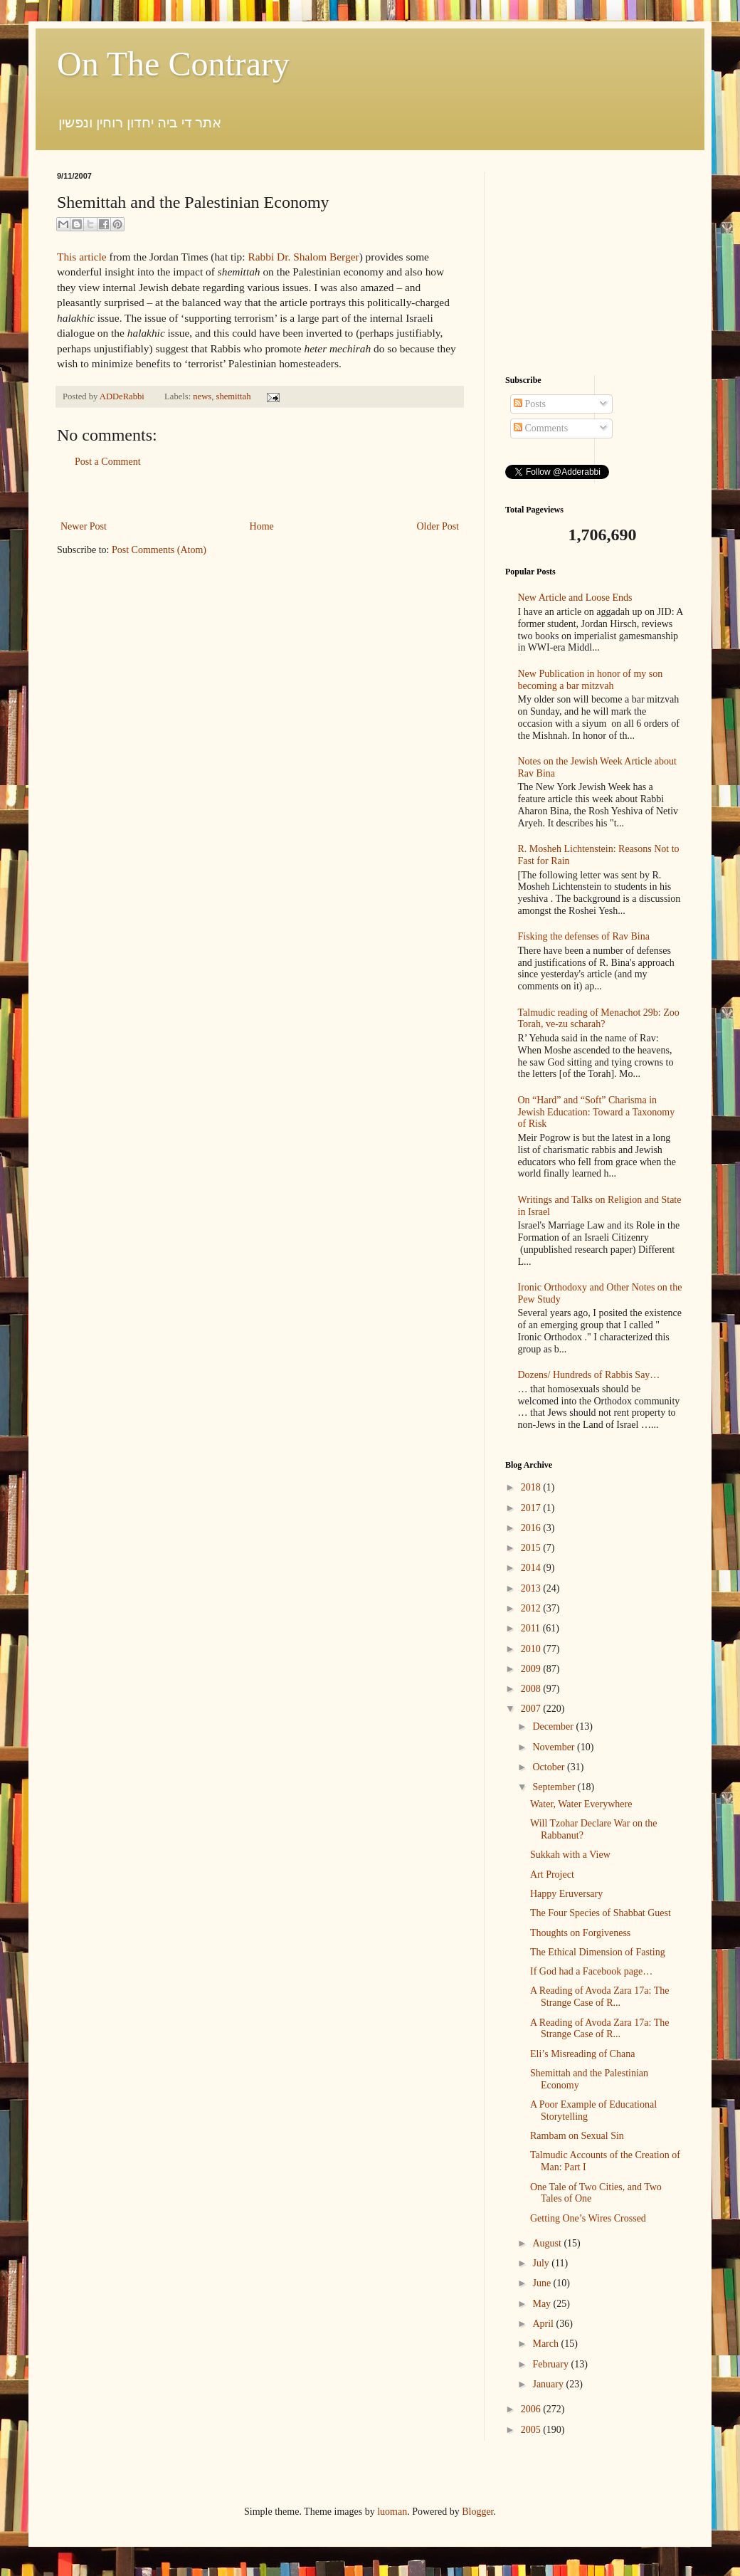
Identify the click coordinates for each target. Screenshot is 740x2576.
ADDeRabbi (123, 396)
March (546, 2343)
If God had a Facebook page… (591, 1971)
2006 (532, 2409)
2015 (532, 1547)
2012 (532, 1608)
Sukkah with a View (570, 1854)
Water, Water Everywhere (581, 1804)
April (544, 2323)
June (542, 2283)
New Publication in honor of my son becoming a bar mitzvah (590, 679)
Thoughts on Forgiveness (580, 1933)
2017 (532, 1508)
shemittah (233, 396)
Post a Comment (108, 461)
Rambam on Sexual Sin (577, 2135)
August (548, 2243)
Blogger (477, 2511)
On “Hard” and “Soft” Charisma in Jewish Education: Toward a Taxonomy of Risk (596, 1112)
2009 (532, 1668)
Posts (530, 404)
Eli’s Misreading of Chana (582, 2054)
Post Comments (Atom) (159, 550)
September (554, 1787)
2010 (532, 1649)
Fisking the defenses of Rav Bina (584, 936)
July (541, 2263)
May (542, 2303)
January (549, 2384)
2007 (532, 1708)
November (554, 1747)
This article (82, 257)
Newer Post (83, 526)
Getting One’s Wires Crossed (588, 2218)
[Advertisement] (259, 494)
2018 (532, 1487)
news (202, 396)
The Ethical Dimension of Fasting (597, 1952)
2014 (532, 1567)
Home (262, 526)
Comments (541, 428)
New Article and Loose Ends (575, 597)
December (554, 1726)
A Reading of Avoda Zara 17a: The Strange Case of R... (599, 1996)
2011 (532, 1628)
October (549, 1767)
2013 (532, 1588)
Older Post (438, 526)
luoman (392, 2511)
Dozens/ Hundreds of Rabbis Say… (589, 1375)
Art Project (552, 1874)
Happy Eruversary (566, 1893)
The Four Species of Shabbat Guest (600, 1913)
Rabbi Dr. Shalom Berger (303, 257)
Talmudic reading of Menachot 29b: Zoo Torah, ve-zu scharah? (599, 1018)
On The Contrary (173, 64)
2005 (532, 2429)
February (551, 2364)
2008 (532, 1688)
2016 (532, 1528)
